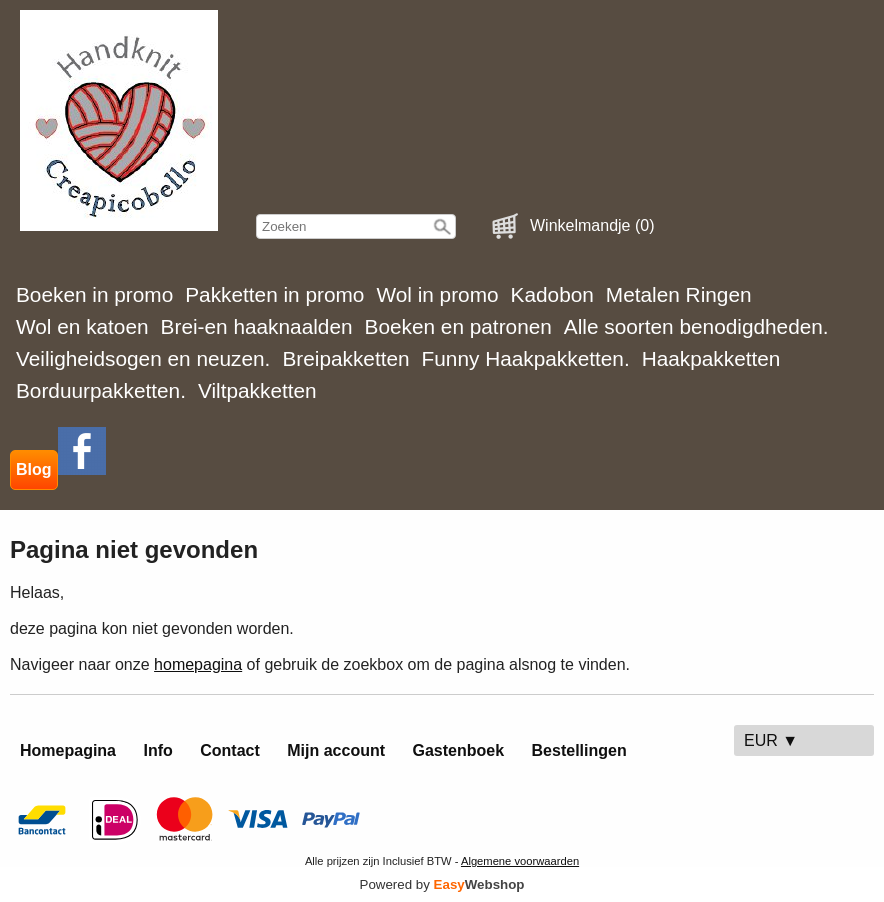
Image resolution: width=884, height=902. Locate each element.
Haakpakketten (711, 358)
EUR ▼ (771, 740)
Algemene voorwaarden (520, 861)
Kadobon (552, 294)
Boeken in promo (94, 294)
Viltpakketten (257, 390)
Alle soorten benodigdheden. (696, 326)
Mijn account (336, 750)
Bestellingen (579, 750)
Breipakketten (345, 358)
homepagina (198, 664)
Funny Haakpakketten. (526, 358)
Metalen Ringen (679, 294)
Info (157, 750)
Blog (34, 469)
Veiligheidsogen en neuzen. (143, 358)
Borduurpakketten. (101, 390)
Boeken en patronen (458, 326)
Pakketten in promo (274, 294)
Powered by (442, 884)
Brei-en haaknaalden (257, 326)
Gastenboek (459, 750)
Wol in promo (437, 294)
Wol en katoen (82, 326)
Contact (230, 750)
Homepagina (68, 750)
